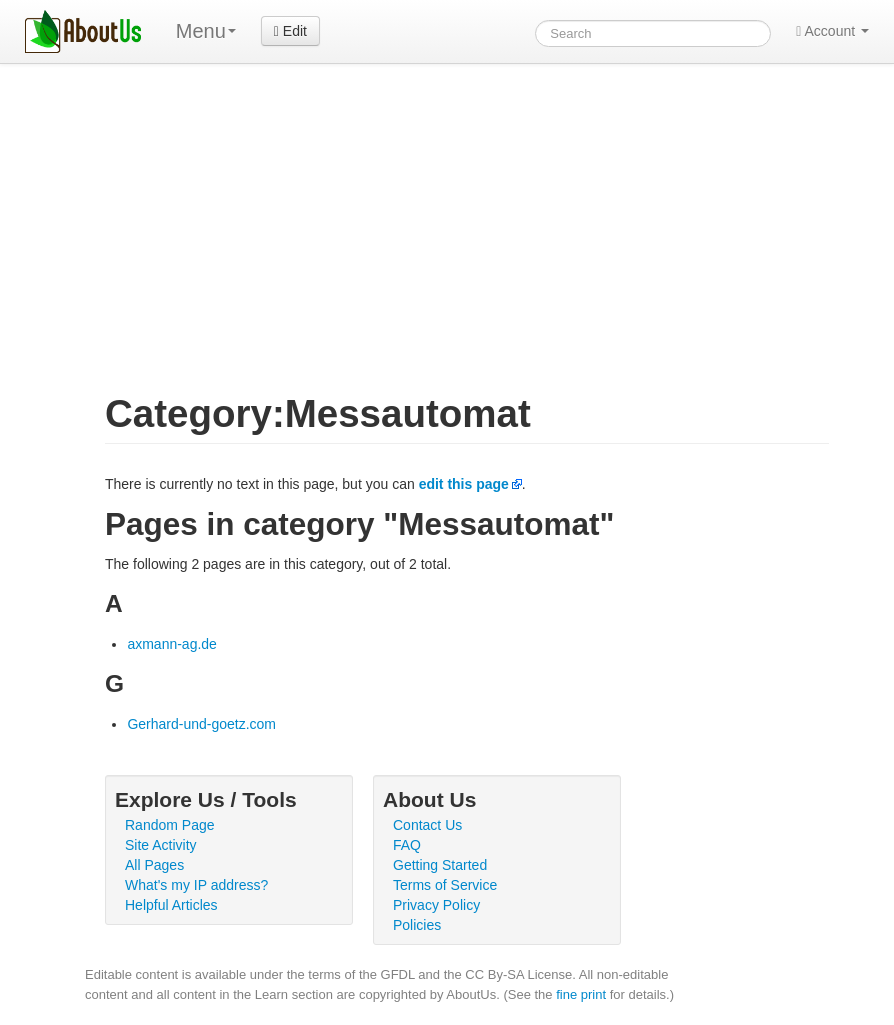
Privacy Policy (436, 905)
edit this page (464, 484)
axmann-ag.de (172, 644)
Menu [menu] (206, 31)
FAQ (407, 845)
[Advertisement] (447, 214)
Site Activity (161, 845)
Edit (290, 31)
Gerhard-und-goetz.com (201, 724)
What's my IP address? (196, 885)
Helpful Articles (171, 905)
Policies (417, 925)
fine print (581, 994)
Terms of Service (445, 885)
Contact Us (427, 825)
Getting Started (440, 865)
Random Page (170, 825)
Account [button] (832, 31)
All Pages (154, 865)
